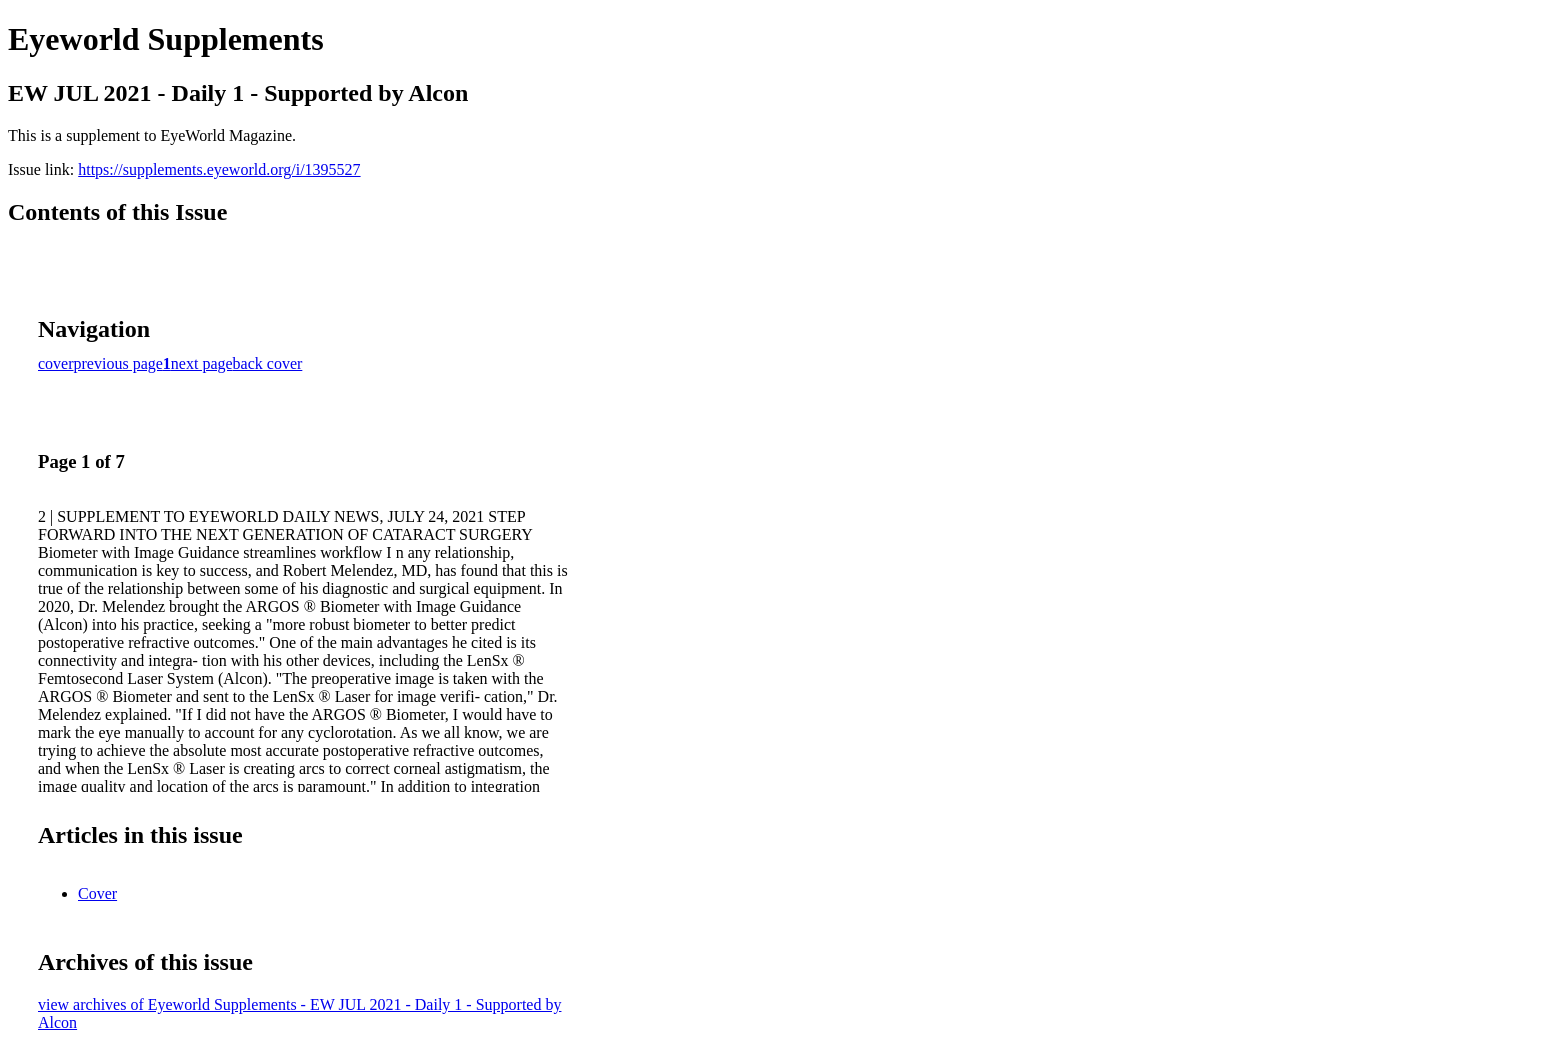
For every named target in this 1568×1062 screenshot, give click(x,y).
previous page (118, 363)
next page (202, 363)
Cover (97, 893)
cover (56, 363)
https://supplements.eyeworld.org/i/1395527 (219, 169)
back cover (268, 363)
